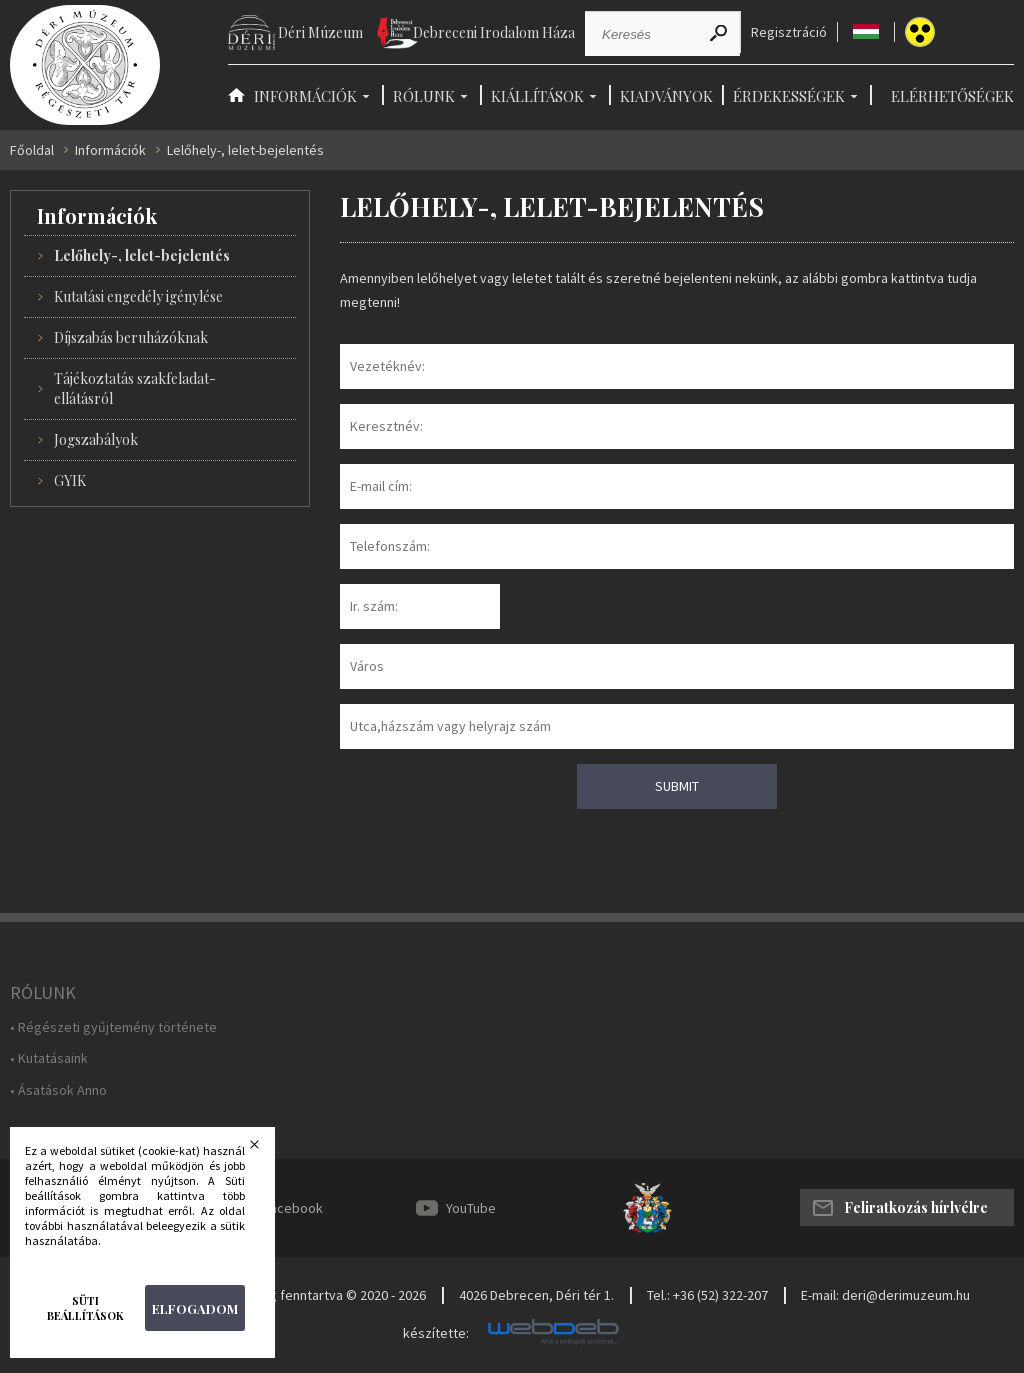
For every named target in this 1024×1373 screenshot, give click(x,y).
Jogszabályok (96, 439)
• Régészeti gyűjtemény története (113, 1027)
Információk (305, 96)
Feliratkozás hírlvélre (916, 1207)
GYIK (70, 480)
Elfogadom (195, 1308)
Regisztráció (789, 32)
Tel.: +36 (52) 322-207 (707, 1295)
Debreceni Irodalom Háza (494, 32)
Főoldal (32, 150)
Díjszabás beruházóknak (131, 337)
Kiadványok (666, 96)
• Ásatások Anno (58, 1090)
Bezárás (267, 1150)
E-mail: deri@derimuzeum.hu (885, 1295)
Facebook (293, 1208)
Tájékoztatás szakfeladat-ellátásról (135, 388)
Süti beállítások (85, 1308)
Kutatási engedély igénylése (138, 296)
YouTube (471, 1208)
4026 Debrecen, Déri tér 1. (536, 1295)
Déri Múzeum (320, 32)
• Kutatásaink (49, 1058)
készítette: (436, 1333)
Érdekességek (789, 96)
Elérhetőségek (952, 96)
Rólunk (424, 96)
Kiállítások (537, 96)
